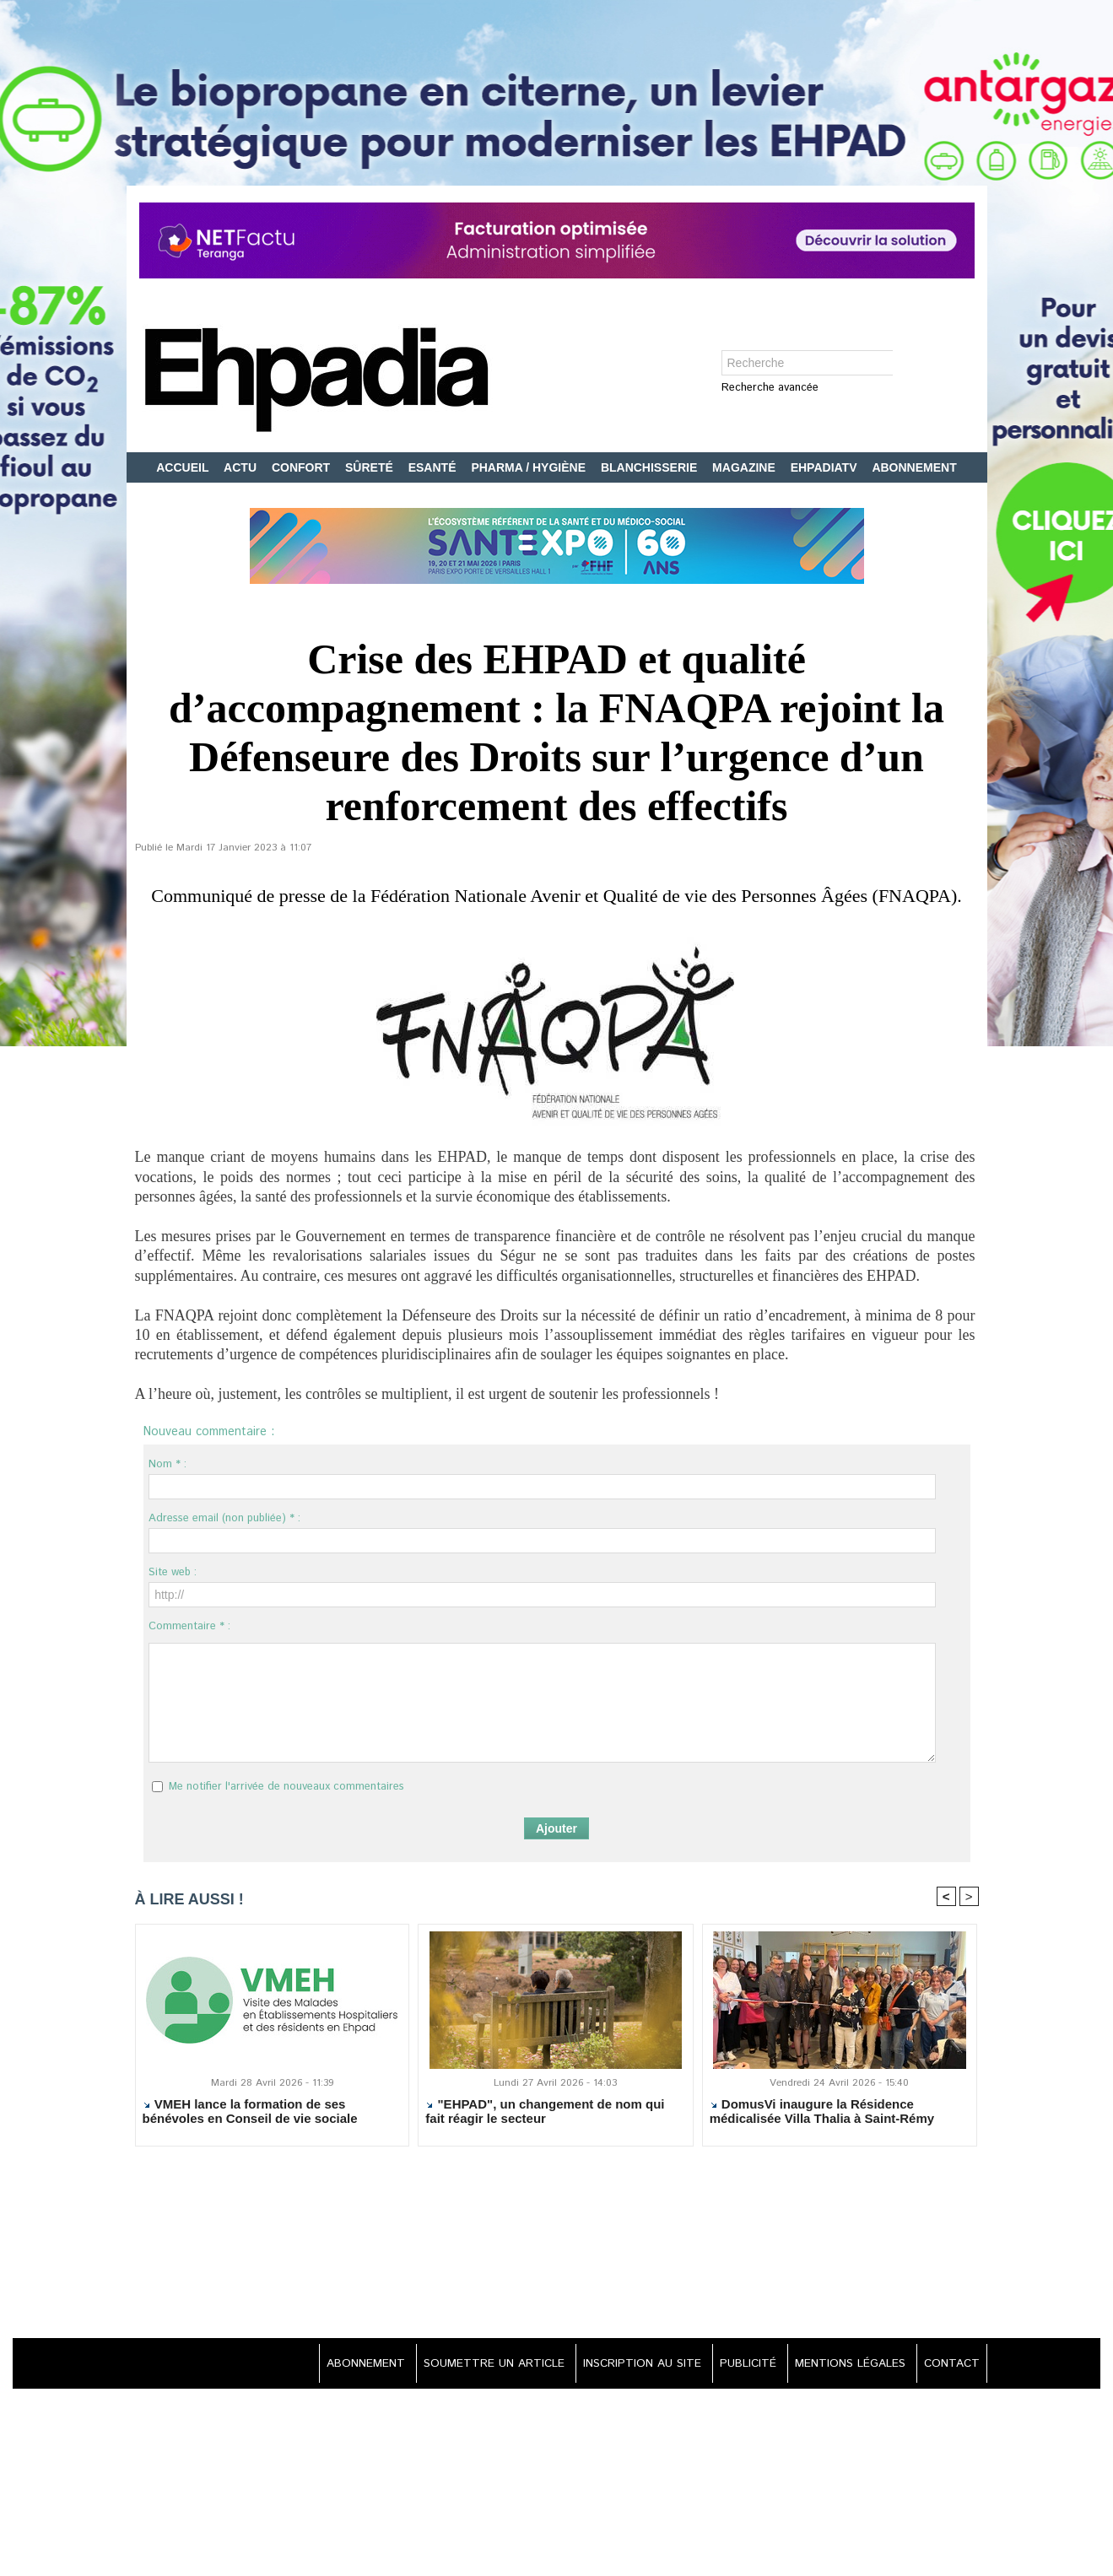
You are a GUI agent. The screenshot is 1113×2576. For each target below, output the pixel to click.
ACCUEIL (184, 467)
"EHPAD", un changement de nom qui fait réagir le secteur (544, 2112)
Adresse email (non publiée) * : (224, 1518)
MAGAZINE (745, 467)
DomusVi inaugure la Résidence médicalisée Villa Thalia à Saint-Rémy (822, 2112)
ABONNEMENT (914, 467)
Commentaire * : (189, 1626)
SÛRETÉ (371, 467)
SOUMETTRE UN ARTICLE (477, 2365)
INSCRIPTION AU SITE (629, 2365)
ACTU (242, 467)
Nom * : (167, 1464)
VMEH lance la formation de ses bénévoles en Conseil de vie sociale (250, 2112)
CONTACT (949, 2365)
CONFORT (302, 467)
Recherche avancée (770, 389)
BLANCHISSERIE (650, 467)
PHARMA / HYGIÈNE (530, 467)
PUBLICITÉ (739, 2365)
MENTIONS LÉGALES (845, 2365)
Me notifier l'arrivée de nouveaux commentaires (286, 1787)
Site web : (173, 1572)
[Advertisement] (557, 2245)
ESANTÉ (434, 467)
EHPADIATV (826, 467)
